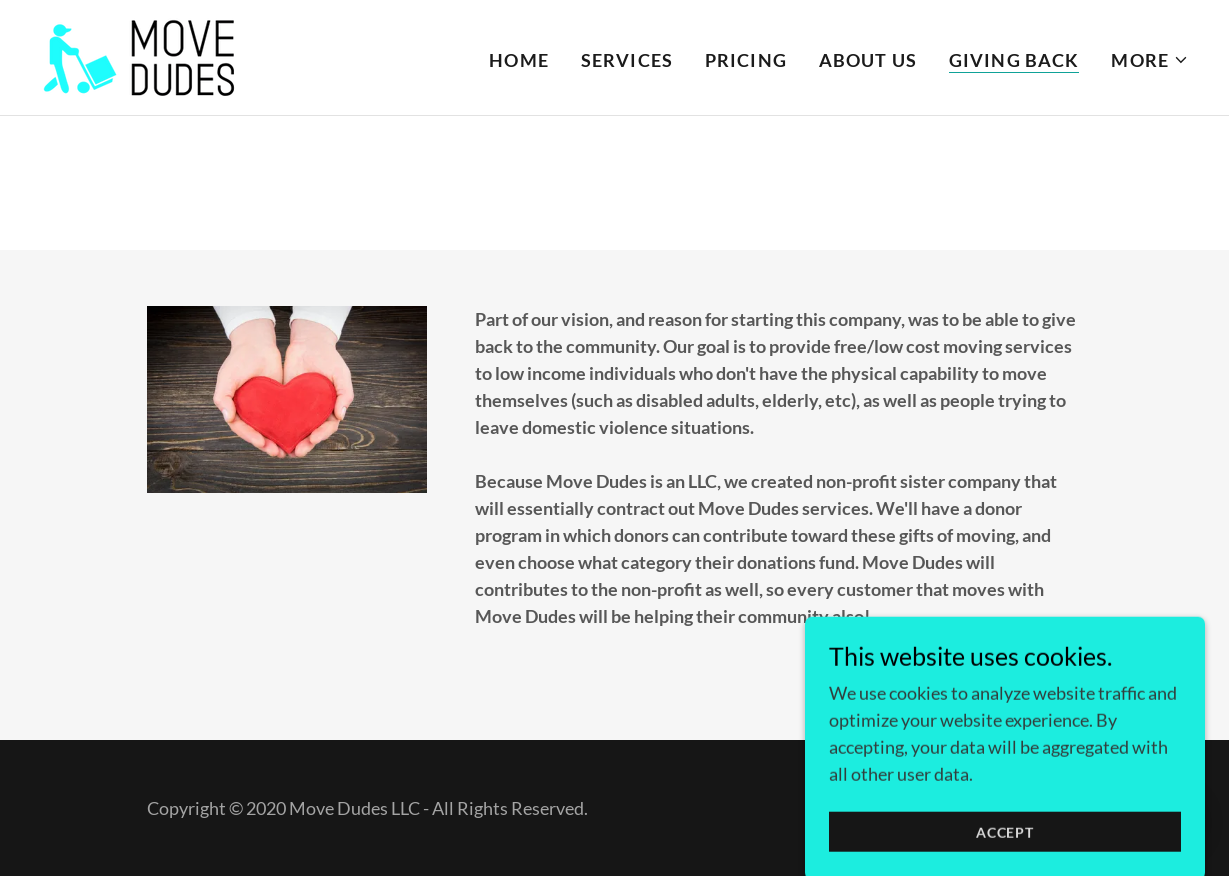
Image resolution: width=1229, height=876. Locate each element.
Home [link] (519, 60)
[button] (1150, 60)
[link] (140, 55)
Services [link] (627, 60)
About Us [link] (868, 60)
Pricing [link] (746, 60)
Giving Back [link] (1014, 60)
